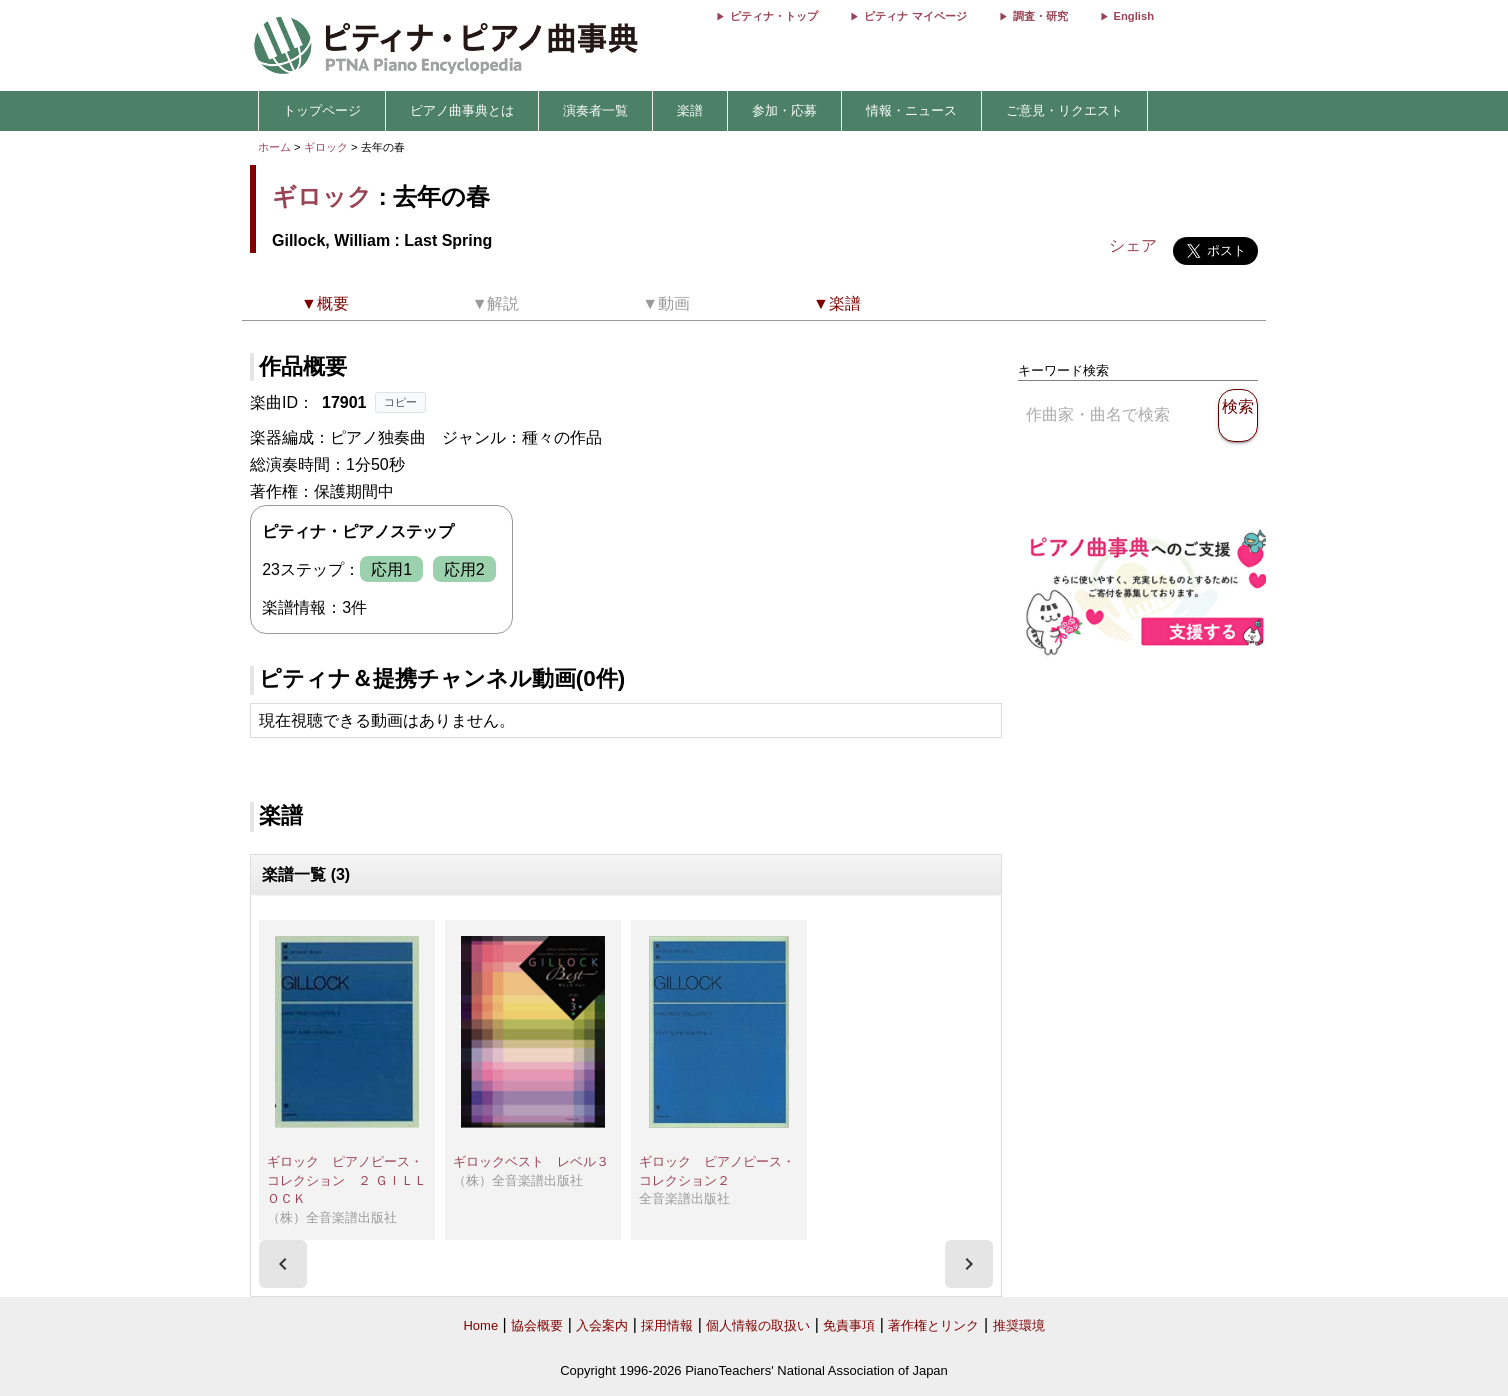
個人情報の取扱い (758, 1325)
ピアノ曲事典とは (462, 110)
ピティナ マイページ (915, 16)
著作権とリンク (933, 1325)
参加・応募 (784, 110)
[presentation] (283, 1264)
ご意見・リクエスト (1064, 110)
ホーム (274, 147)
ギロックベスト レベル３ (531, 1161)
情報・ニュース (911, 110)
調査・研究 (1040, 16)
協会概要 (537, 1325)
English (1134, 16)
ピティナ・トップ (774, 16)
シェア (1133, 245)
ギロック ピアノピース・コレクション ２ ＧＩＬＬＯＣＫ (347, 1180)
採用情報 (667, 1325)
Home (480, 1325)
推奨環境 (1019, 1325)
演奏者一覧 (595, 110)
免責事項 (849, 1325)
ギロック (326, 147)
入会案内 (602, 1325)
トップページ (322, 110)
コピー (400, 402)
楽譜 (690, 110)
